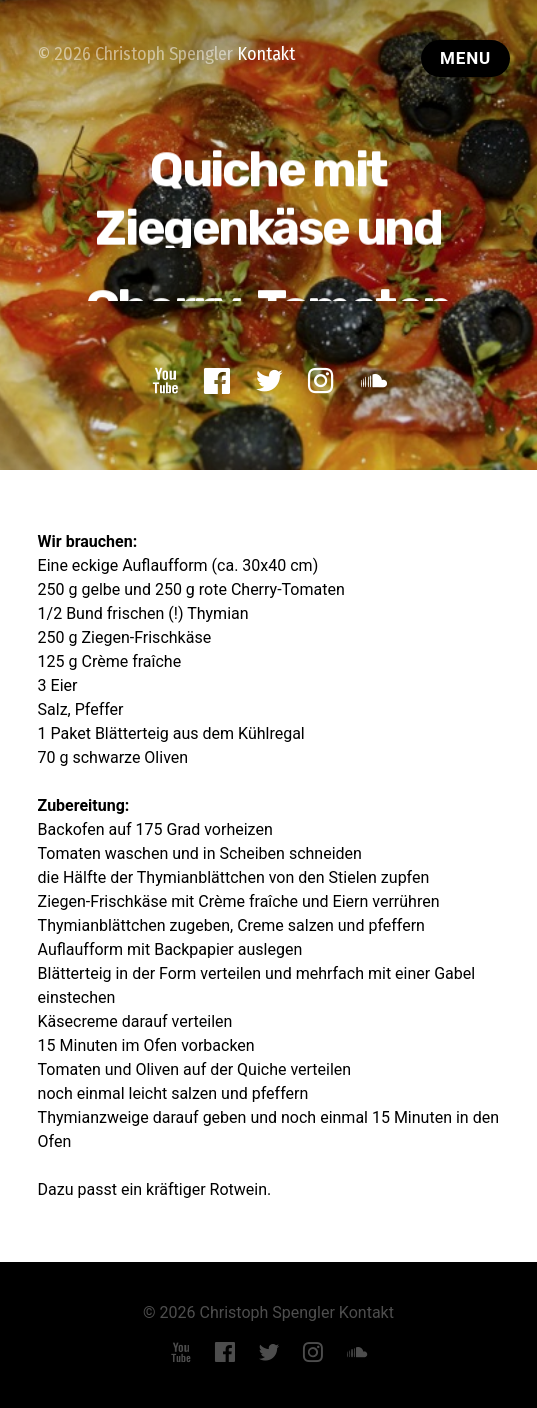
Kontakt (266, 54)
